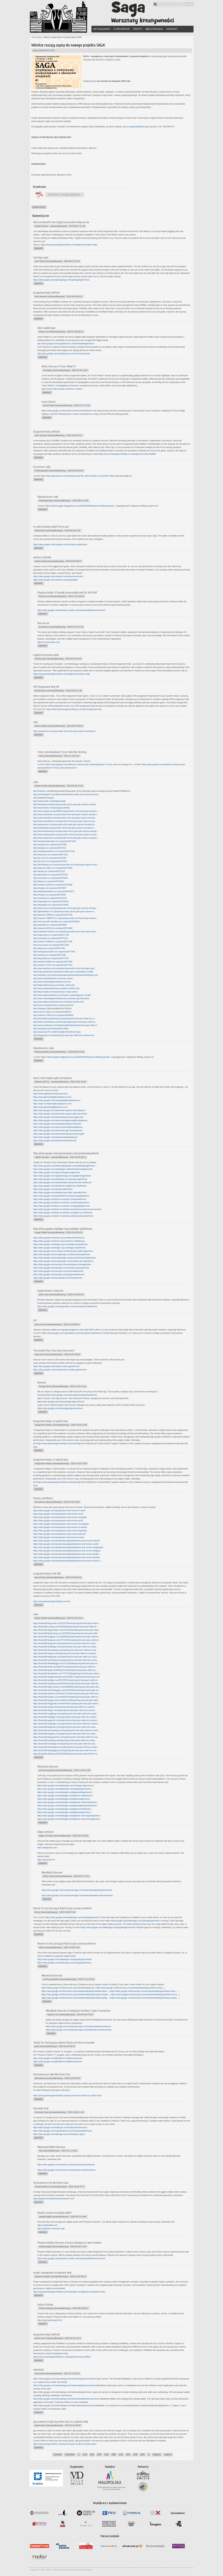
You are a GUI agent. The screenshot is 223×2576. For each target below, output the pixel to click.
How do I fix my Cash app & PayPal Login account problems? (62, 1908)
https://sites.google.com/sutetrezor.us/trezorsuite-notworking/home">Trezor (79, 764)
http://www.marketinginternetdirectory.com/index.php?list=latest (61, 998)
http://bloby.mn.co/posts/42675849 (48, 881)
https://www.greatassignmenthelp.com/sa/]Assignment (61, 1443)
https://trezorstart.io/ (46, 1860)
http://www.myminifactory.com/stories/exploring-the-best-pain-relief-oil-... (65, 1022)
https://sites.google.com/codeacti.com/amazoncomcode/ (58, 576)
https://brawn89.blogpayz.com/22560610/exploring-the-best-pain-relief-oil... (66, 1637)
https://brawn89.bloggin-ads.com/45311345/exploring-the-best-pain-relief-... (66, 1700)
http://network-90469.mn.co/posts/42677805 (52, 962)
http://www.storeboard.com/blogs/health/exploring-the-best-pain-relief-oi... (65, 1025)
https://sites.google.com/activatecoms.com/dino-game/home (60, 1370)
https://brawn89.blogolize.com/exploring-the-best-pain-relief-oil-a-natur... (65, 1734)
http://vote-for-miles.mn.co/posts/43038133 (52, 1012)
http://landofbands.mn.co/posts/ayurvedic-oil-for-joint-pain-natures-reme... (65, 865)
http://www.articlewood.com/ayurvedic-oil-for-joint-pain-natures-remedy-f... (66, 838)
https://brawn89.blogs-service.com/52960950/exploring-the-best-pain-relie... (66, 1687)
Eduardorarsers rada (47, 496)
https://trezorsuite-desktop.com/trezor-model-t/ (62, 389)
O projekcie (122, 29)
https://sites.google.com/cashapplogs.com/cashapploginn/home (61, 280)
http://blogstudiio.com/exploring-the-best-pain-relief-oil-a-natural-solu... (64, 1035)
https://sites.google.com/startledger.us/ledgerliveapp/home (63, 1799)
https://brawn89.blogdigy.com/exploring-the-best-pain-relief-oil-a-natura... (65, 1717)
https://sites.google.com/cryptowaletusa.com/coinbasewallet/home (62, 2131)
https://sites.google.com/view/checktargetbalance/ (55, 1137)
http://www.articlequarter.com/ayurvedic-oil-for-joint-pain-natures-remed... (65, 834)
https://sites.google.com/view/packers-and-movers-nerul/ (58, 1514)
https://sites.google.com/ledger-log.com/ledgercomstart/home (60, 1244)
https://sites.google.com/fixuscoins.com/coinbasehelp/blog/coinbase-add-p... (144, 1998)
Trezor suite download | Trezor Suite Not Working (61, 751)
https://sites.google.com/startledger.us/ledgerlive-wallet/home (64, 1795)
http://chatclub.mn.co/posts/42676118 (49, 898)
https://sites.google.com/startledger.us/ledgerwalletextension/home (67, 1805)
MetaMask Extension (52, 1872)
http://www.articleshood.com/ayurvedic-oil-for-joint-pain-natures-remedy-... (66, 831)
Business (41, 1382)
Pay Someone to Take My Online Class (51, 2074)
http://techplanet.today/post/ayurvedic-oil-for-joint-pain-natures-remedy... (65, 804)
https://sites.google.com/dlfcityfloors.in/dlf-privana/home (58, 2058)
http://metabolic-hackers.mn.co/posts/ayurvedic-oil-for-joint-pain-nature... (65, 931)
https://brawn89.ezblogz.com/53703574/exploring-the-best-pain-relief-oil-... (66, 1680)
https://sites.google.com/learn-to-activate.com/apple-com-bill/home (62, 1212)
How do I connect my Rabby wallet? (54, 2212)
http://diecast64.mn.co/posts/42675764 (50, 875)
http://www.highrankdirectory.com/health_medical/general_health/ (62, 995)
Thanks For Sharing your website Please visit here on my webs (64, 2042)
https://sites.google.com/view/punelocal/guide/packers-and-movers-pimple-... (67, 1554)
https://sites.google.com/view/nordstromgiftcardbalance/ (58, 1127)
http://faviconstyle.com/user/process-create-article (55, 992)
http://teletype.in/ (40, 1008)
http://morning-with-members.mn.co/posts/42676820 (56, 921)
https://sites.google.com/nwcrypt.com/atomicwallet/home (58, 1271)
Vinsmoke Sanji (41, 2108)
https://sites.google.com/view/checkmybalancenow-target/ (58, 1134)
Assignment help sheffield (46, 292)
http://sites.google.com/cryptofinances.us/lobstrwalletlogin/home (65, 343)
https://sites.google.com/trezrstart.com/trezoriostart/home (67, 411)
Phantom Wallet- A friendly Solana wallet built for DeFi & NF (67, 592)
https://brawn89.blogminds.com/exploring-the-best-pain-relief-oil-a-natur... (65, 1657)
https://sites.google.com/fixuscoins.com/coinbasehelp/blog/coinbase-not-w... (144, 1994)
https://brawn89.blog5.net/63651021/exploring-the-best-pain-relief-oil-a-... (65, 1670)
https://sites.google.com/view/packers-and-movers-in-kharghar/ (61, 1524)
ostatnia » (168, 2455)
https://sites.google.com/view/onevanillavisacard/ (55, 1140)
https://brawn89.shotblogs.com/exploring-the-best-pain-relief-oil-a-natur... (65, 1647)
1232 (92, 2455)
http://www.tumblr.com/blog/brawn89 (49, 801)
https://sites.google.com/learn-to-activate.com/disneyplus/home (61, 1202)
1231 (85, 2455)
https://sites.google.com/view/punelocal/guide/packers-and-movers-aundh (66, 1544)
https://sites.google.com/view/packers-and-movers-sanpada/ (60, 1517)
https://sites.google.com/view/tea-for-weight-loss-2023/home (60, 1186)
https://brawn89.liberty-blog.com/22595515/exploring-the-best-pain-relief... (66, 1633)
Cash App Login (40, 257)
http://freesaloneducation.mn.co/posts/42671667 (54, 841)
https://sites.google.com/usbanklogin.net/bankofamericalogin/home (62, 1169)
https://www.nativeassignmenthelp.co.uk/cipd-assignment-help (74, 709)
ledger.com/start (45, 1831)
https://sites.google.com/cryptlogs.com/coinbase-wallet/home (60, 544)
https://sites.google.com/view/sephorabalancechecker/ (57, 1124)
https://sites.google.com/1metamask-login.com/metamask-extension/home (79, 2030)
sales (35, 722)
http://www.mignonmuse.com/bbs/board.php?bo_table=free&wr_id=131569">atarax (78, 476)
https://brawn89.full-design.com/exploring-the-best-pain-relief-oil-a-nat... (65, 1744)
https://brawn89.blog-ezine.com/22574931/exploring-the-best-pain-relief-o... (66, 1623)
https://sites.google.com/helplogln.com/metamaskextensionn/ (60, 2127)
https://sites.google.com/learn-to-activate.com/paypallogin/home (61, 1206)
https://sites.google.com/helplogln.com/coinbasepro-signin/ (59, 2134)
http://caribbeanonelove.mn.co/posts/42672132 (54, 851)
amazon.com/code (42, 557)
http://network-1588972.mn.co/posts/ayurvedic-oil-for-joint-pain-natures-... (65, 918)
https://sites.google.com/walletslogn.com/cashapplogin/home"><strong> (137, 1921)
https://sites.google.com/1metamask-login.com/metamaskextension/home (78, 2026)
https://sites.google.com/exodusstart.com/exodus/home (57, 1278)
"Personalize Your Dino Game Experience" (54, 1350)
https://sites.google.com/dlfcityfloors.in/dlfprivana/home (57, 2061)
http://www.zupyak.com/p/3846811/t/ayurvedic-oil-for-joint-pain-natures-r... (66, 811)
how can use (43, 622)
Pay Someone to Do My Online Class (50, 2182)
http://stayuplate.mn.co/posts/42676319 (50, 901)
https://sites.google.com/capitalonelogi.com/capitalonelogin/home (66, 1153)
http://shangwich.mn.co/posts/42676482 (50, 905)
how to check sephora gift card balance (52, 1077)
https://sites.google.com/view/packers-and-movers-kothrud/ (59, 1534)
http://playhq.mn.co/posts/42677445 (49, 948)
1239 (142, 2455)
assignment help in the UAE (47, 1573)
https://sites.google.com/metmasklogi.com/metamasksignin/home (62, 2392)
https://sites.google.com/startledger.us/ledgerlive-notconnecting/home (68, 1819)
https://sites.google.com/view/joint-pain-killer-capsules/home (60, 1192)
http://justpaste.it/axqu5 (43, 798)
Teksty (137, 29)
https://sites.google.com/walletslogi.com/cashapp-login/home (60, 1179)
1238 (135, 2455)
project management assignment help (52, 2272)
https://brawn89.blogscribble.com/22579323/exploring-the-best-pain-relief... (66, 1630)
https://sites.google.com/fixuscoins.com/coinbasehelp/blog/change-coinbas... (75, 1994)
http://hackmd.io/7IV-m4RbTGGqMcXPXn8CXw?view (57, 1032)
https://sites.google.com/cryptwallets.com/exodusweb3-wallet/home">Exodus (76, 1333)
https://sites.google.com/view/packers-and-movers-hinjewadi (60, 1530)
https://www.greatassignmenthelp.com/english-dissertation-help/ (69, 245)
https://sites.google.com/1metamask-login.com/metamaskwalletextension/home (77, 1890)
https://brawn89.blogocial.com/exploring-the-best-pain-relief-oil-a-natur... (65, 1643)
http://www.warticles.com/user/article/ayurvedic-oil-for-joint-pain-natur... (64, 968)
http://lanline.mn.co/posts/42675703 (49, 871)
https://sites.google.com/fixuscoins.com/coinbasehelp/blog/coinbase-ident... (75, 1991)
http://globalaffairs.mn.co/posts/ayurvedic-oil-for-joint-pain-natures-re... (64, 911)
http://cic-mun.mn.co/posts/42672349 (49, 858)
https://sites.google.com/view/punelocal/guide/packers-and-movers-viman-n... (67, 1561)
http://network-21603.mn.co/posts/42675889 (52, 885)
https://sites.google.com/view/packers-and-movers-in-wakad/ (60, 1527)
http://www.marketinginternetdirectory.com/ (52, 982)
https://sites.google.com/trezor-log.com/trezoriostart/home (58, 1238)
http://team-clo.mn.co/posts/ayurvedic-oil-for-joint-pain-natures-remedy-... (65, 908)
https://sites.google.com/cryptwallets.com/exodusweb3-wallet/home (67, 1306)
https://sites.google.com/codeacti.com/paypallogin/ (55, 580)
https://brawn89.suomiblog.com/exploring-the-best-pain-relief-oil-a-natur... (65, 1660)
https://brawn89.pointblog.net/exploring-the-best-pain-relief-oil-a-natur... (64, 1740)
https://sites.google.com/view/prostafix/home (52, 1189)
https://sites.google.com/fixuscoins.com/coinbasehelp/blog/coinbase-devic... (143, 1991)
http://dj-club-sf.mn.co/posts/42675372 (50, 861)
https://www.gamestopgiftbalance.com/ (50, 1107)
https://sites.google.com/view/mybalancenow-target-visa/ (58, 1117)
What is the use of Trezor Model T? (59, 366)
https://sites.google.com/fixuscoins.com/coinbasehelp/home (68, 1988)
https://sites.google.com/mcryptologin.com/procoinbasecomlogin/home (64, 1258)
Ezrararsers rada (41, 466)
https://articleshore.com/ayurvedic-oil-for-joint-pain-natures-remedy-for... (65, 731)
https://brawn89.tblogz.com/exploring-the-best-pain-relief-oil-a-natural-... (65, 1710)
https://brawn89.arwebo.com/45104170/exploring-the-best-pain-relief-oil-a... (66, 1693)
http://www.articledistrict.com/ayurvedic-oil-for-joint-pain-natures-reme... (64, 821)
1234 (106, 2455)
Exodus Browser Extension (50, 1290)
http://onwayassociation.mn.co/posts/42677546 (54, 952)
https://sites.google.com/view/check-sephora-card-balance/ (59, 1110)
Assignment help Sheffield (46, 2334)
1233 (99, 2455)
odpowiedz (38, 248)
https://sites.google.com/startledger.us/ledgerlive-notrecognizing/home (68, 1816)
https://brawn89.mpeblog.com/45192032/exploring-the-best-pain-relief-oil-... (66, 1683)
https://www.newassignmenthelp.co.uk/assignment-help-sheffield (127, 454)
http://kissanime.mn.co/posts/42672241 (50, 854)
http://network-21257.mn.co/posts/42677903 (52, 965)
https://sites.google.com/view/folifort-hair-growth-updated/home (61, 1196)
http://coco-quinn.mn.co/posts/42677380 (51, 945)
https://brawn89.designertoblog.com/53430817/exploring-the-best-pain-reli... (67, 1677)
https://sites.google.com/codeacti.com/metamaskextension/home (66, 2164)
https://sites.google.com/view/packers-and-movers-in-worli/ (59, 1510)
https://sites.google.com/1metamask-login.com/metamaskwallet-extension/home (77, 1895)
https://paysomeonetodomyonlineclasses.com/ (53, 2198)
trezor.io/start (49, 401)
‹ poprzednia (70, 2455)
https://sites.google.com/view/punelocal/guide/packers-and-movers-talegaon (67, 1551)
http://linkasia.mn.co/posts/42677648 (49, 955)
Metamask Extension (47, 1766)
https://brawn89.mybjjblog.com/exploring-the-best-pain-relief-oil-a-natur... (65, 1713)
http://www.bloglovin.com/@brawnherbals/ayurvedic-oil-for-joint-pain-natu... (66, 794)
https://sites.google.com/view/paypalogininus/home (60, 1408)
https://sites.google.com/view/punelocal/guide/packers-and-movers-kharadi (66, 1557)
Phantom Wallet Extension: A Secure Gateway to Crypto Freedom (69, 2242)
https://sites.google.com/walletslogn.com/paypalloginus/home (64, 1959)
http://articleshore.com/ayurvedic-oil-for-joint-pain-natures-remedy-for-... (65, 824)
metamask (38, 2369)
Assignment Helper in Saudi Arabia (50, 1421)
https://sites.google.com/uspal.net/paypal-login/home (56, 1172)
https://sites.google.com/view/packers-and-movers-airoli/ (58, 1520)
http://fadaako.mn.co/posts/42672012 (49, 848)
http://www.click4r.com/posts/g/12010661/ (51, 808)
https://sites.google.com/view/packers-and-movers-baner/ (58, 1537)
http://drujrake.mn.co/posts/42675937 (49, 888)
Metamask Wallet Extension (51, 2146)
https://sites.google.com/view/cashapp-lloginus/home (60, 1401)
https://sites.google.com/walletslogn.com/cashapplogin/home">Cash (75, 1917)
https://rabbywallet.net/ (47, 2225)
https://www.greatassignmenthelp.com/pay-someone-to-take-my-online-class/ (67, 2095)
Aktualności (101, 29)
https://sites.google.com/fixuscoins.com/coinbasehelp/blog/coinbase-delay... (75, 1998)
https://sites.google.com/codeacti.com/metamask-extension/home (66, 2170)
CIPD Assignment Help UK (46, 686)
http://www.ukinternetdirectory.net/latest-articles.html (56, 988)
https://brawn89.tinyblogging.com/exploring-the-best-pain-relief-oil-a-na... (65, 1750)
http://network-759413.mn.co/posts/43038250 (53, 1015)
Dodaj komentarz (39, 207)
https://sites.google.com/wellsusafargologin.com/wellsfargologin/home (64, 1166)
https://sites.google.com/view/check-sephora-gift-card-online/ (60, 1114)
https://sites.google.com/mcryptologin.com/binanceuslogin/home (61, 1254)
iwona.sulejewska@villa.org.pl (136, 126)
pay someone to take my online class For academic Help (60, 2421)
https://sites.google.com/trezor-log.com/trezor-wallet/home (59, 1241)
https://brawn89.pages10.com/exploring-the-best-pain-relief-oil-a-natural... (66, 1720)
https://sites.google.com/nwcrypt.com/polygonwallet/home (58, 1274)
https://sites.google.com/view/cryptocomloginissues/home (71, 1395)
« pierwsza (58, 2455)
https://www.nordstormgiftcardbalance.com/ (52, 1104)
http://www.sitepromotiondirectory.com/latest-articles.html (58, 1002)
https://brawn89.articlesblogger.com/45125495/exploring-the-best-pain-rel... (66, 1690)
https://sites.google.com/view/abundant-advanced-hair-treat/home (62, 1182)
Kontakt (171, 29)
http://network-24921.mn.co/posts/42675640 (52, 868)
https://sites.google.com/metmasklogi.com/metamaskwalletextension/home (66, 2399)
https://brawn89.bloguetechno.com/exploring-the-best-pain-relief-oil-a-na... (66, 1737)
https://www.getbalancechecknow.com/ (50, 1094)
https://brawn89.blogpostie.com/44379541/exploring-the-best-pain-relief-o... (66, 1703)
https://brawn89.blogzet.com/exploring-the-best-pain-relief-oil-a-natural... (65, 1653)
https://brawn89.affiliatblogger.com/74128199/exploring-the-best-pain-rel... (66, 1663)
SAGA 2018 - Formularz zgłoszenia (64, 195)
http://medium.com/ (41, 791)
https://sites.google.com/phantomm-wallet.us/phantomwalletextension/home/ (71, 610)
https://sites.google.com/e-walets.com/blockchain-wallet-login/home (63, 1251)
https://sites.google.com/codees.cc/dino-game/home (56, 1366)
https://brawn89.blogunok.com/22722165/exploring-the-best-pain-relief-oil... (66, 1640)
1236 (121, 2455)
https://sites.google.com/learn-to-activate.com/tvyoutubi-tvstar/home (63, 1216)
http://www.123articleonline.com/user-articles (53, 978)
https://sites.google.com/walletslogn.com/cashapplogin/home (64, 1963)
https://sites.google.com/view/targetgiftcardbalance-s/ (56, 1100)
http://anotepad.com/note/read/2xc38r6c (51, 1028)
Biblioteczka (154, 29)
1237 (128, 2455)
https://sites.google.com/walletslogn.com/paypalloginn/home (64, 1789)
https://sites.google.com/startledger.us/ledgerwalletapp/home (64, 1792)
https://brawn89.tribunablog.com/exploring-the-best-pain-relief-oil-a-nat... (65, 1650)
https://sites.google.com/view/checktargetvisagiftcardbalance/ (60, 1120)
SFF (35, 1320)
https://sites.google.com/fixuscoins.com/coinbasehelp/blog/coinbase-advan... (130, 1988)
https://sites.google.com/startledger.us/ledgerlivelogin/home (63, 1812)
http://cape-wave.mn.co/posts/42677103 (51, 935)
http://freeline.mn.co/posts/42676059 (49, 895)
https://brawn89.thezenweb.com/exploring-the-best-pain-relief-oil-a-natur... (66, 1747)
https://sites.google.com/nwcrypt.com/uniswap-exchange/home (61, 1268)
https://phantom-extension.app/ (51, 2228)
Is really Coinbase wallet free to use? (51, 526)
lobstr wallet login (46, 327)
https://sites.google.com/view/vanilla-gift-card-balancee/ (57, 1130)
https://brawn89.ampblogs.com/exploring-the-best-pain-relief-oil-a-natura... (66, 1724)
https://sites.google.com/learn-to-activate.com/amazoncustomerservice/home (67, 1209)
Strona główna (36, 37)
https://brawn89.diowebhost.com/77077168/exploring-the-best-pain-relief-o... (67, 1673)
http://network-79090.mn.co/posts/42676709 (52, 915)
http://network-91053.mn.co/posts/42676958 (52, 928)
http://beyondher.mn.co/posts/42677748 (50, 958)
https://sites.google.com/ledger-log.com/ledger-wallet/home (62, 1228)
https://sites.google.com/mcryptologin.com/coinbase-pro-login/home (63, 1261)
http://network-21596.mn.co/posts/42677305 (52, 941)
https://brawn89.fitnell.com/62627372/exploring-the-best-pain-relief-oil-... (65, 1667)
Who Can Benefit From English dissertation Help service (61, 222)
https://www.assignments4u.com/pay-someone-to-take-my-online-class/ (65, 2444)
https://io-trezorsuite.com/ (48, 642)
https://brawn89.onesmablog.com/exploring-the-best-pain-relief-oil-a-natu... (66, 1730)
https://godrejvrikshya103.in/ (49, 2320)
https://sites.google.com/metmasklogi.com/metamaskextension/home (63, 2405)
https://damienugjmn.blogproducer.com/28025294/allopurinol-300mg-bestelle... (81, 506)
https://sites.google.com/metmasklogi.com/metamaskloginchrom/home (64, 2379)
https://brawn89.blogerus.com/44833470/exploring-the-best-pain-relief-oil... (66, 1697)
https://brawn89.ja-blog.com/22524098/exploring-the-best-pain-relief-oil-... (65, 1626)
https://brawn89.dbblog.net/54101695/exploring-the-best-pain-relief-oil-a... (66, 1754)
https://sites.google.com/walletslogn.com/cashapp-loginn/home (65, 1785)
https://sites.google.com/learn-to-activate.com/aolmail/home (59, 1199)
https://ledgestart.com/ (47, 1847)
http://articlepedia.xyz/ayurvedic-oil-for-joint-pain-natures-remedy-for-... (64, 828)
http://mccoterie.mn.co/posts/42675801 (50, 878)
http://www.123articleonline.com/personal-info (53, 1005)
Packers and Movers (43, 1498)
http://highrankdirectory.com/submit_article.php (54, 985)
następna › (157, 2455)
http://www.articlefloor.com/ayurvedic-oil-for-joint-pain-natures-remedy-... (65, 818)
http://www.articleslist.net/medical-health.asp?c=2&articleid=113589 (63, 972)
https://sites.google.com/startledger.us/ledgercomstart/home (64, 1809)
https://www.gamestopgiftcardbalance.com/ (52, 1097)
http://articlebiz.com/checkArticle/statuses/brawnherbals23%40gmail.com (65, 975)
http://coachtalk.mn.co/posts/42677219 (50, 938)
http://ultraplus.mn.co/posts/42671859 (50, 844)
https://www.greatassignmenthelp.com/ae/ (51, 1601)
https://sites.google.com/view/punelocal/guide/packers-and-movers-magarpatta (68, 1547)
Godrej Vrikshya (45, 2304)
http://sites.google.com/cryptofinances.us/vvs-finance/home (63, 353)
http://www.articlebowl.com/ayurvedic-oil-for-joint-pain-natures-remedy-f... (65, 814)
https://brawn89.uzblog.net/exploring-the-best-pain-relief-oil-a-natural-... (64, 1707)
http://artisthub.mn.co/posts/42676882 (50, 925)
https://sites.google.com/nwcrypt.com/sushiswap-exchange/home (62, 1264)
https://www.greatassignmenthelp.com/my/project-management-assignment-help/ (69, 2292)
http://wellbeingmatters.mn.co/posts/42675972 (53, 891)
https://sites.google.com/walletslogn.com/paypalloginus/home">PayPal (112, 1927)
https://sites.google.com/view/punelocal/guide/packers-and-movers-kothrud (66, 1541)
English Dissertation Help (46, 654)
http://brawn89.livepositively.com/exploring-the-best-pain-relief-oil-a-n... (64, 1018)
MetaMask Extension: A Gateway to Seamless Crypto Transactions (78, 2010)
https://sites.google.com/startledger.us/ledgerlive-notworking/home (66, 1802)
